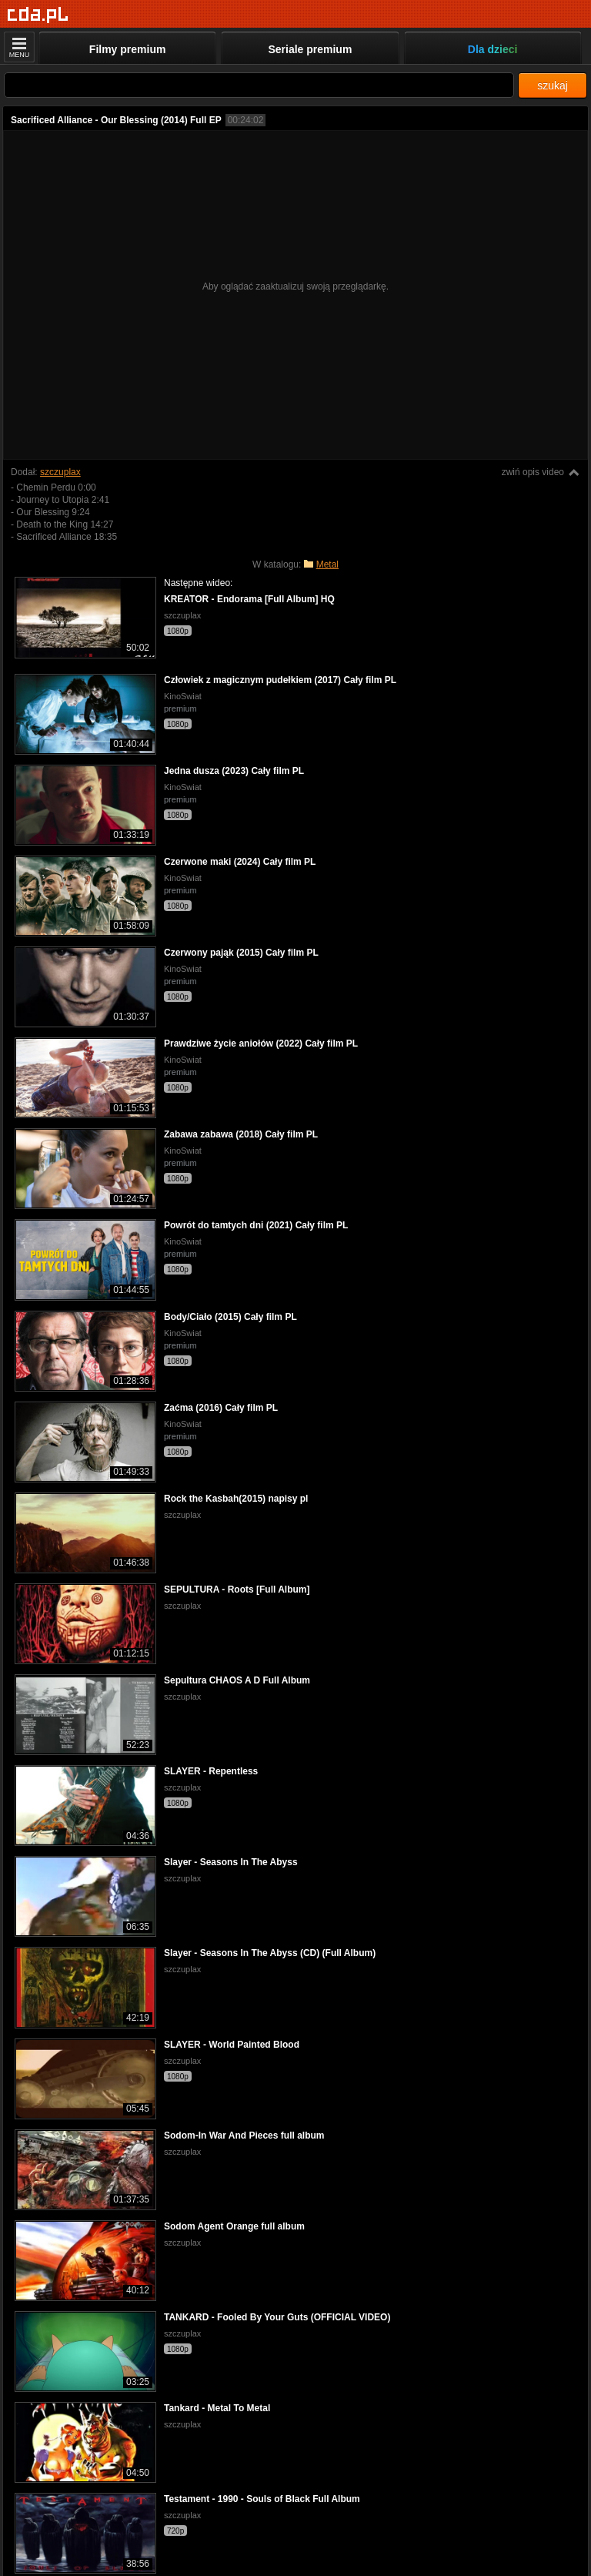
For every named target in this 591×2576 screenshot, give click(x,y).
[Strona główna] (38, 15)
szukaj (552, 85)
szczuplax (60, 472)
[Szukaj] (259, 85)
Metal (327, 564)
